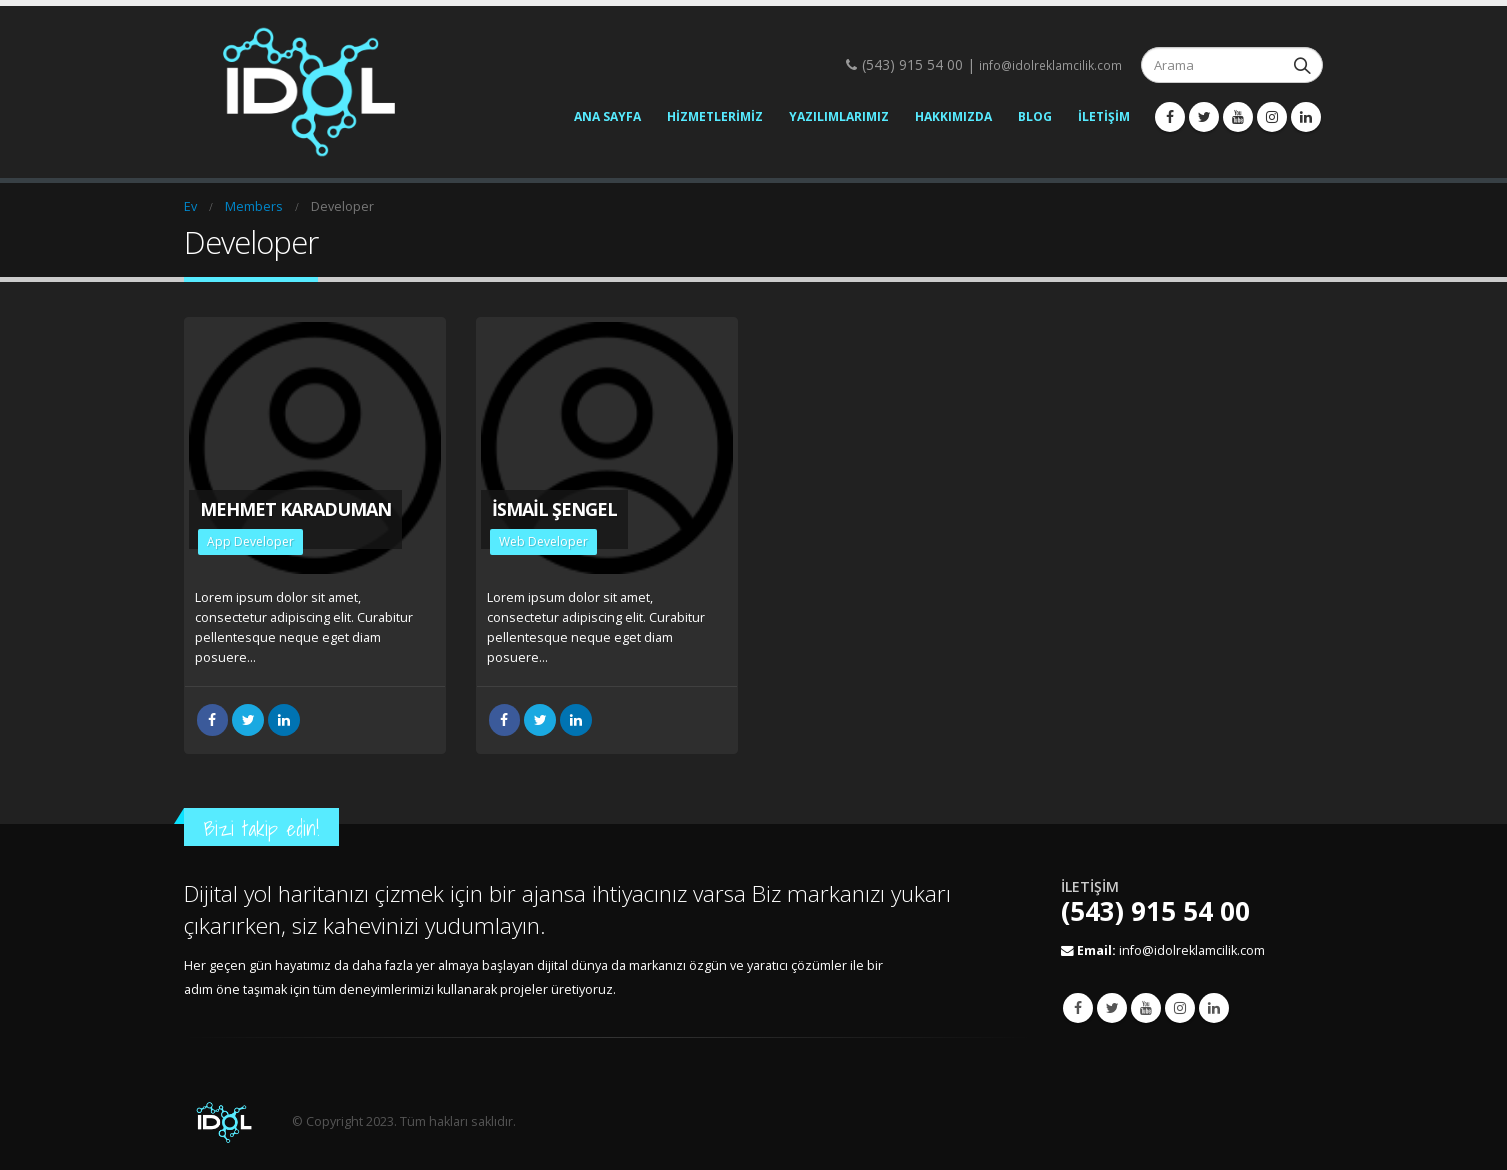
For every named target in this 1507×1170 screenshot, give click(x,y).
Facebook (213, 720)
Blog (1035, 116)
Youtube (1146, 1008)
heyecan (248, 720)
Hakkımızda (953, 116)
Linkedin (1214, 1008)
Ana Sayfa (607, 116)
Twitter (1112, 1008)
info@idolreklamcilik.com (1050, 65)
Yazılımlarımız (839, 116)
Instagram (1180, 1008)
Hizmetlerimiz (715, 116)
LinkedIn (284, 720)
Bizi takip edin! (261, 828)
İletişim (1104, 116)
